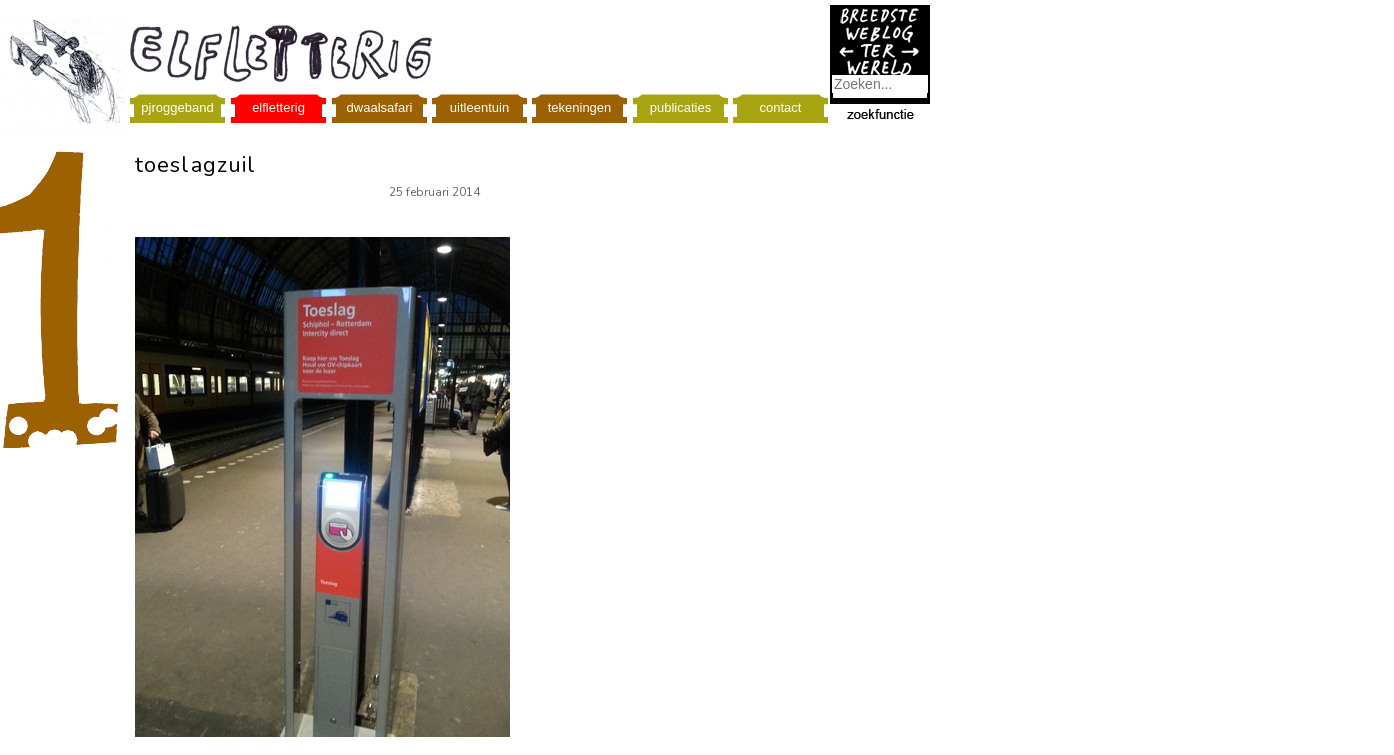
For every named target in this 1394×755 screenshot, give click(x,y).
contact (781, 107)
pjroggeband (177, 107)
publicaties (680, 107)
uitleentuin (479, 107)
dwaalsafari (380, 107)
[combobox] (880, 84)
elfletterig (278, 107)
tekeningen (580, 107)
